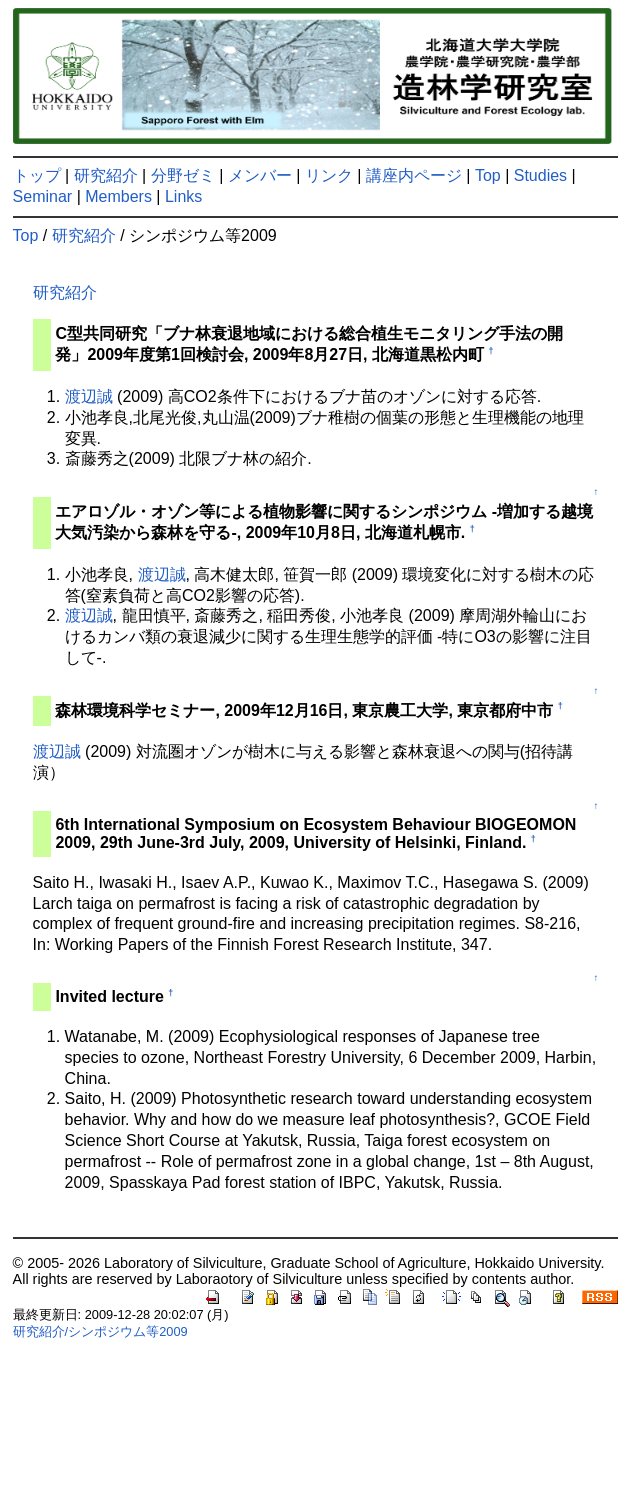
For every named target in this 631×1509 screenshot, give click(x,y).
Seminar (43, 196)
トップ (37, 175)
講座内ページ (414, 175)
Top (488, 175)
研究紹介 (106, 175)
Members (118, 196)
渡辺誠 (89, 396)
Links (183, 196)
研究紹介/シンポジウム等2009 (100, 1331)
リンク (329, 175)
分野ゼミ (183, 175)
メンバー (260, 175)
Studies (540, 175)
